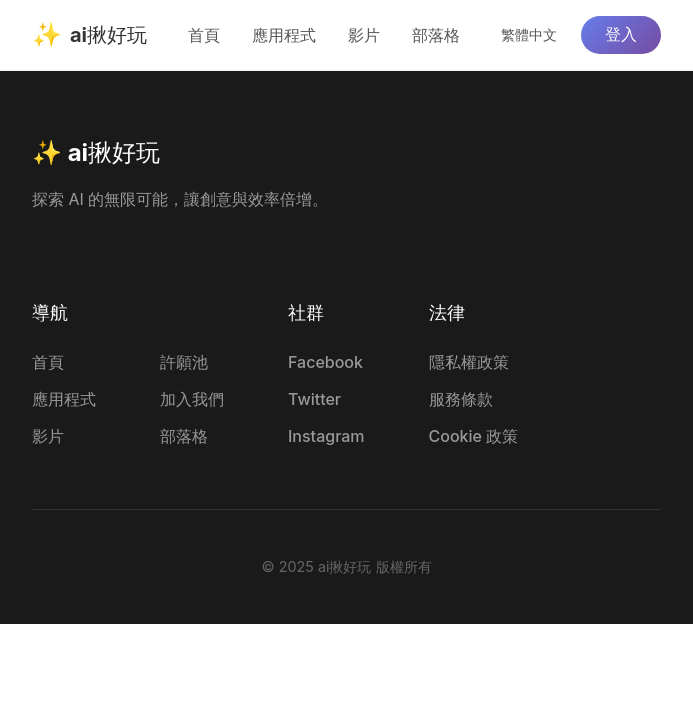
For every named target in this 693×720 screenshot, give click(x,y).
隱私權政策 (469, 362)
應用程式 (284, 35)
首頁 (204, 35)
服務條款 (461, 399)
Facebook (325, 362)
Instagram (326, 436)
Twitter (314, 399)
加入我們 (192, 399)
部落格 (436, 35)
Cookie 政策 (474, 436)
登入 (621, 34)
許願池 (184, 362)
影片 (364, 35)
